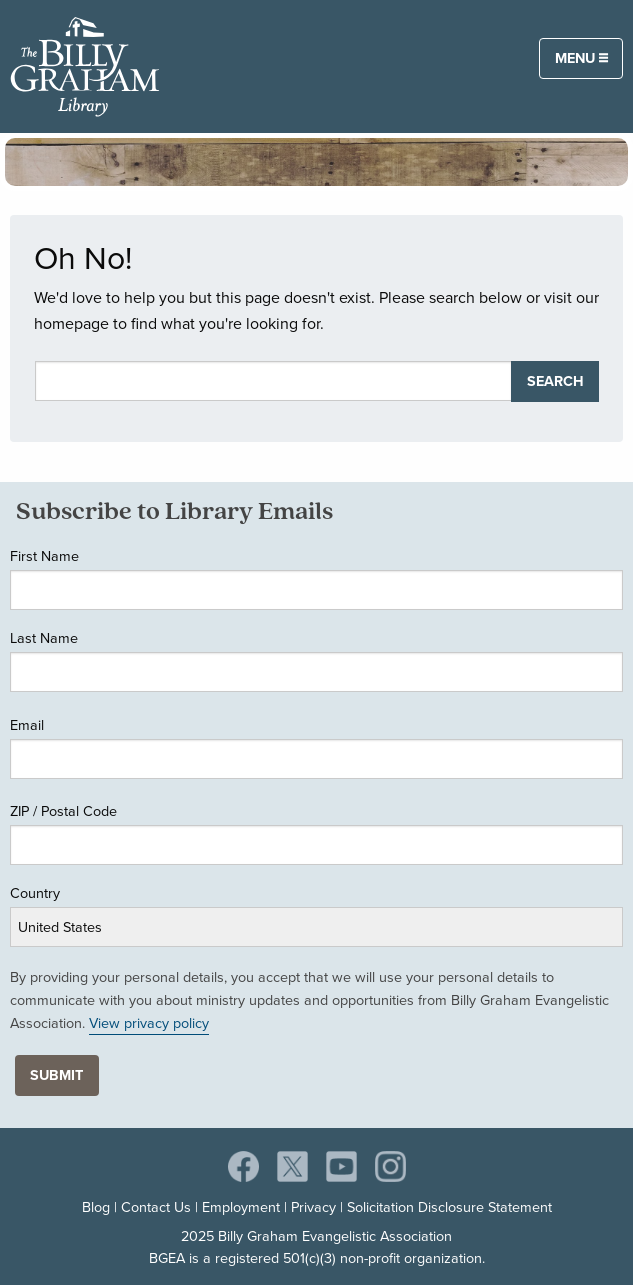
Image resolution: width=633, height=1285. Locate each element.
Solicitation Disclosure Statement (449, 1207)
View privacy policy (149, 1023)
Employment (241, 1207)
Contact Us (156, 1207)
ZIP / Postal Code (63, 811)
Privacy (313, 1207)
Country (35, 893)
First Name (44, 556)
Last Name (44, 638)
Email (27, 725)
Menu (581, 58)
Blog (96, 1207)
